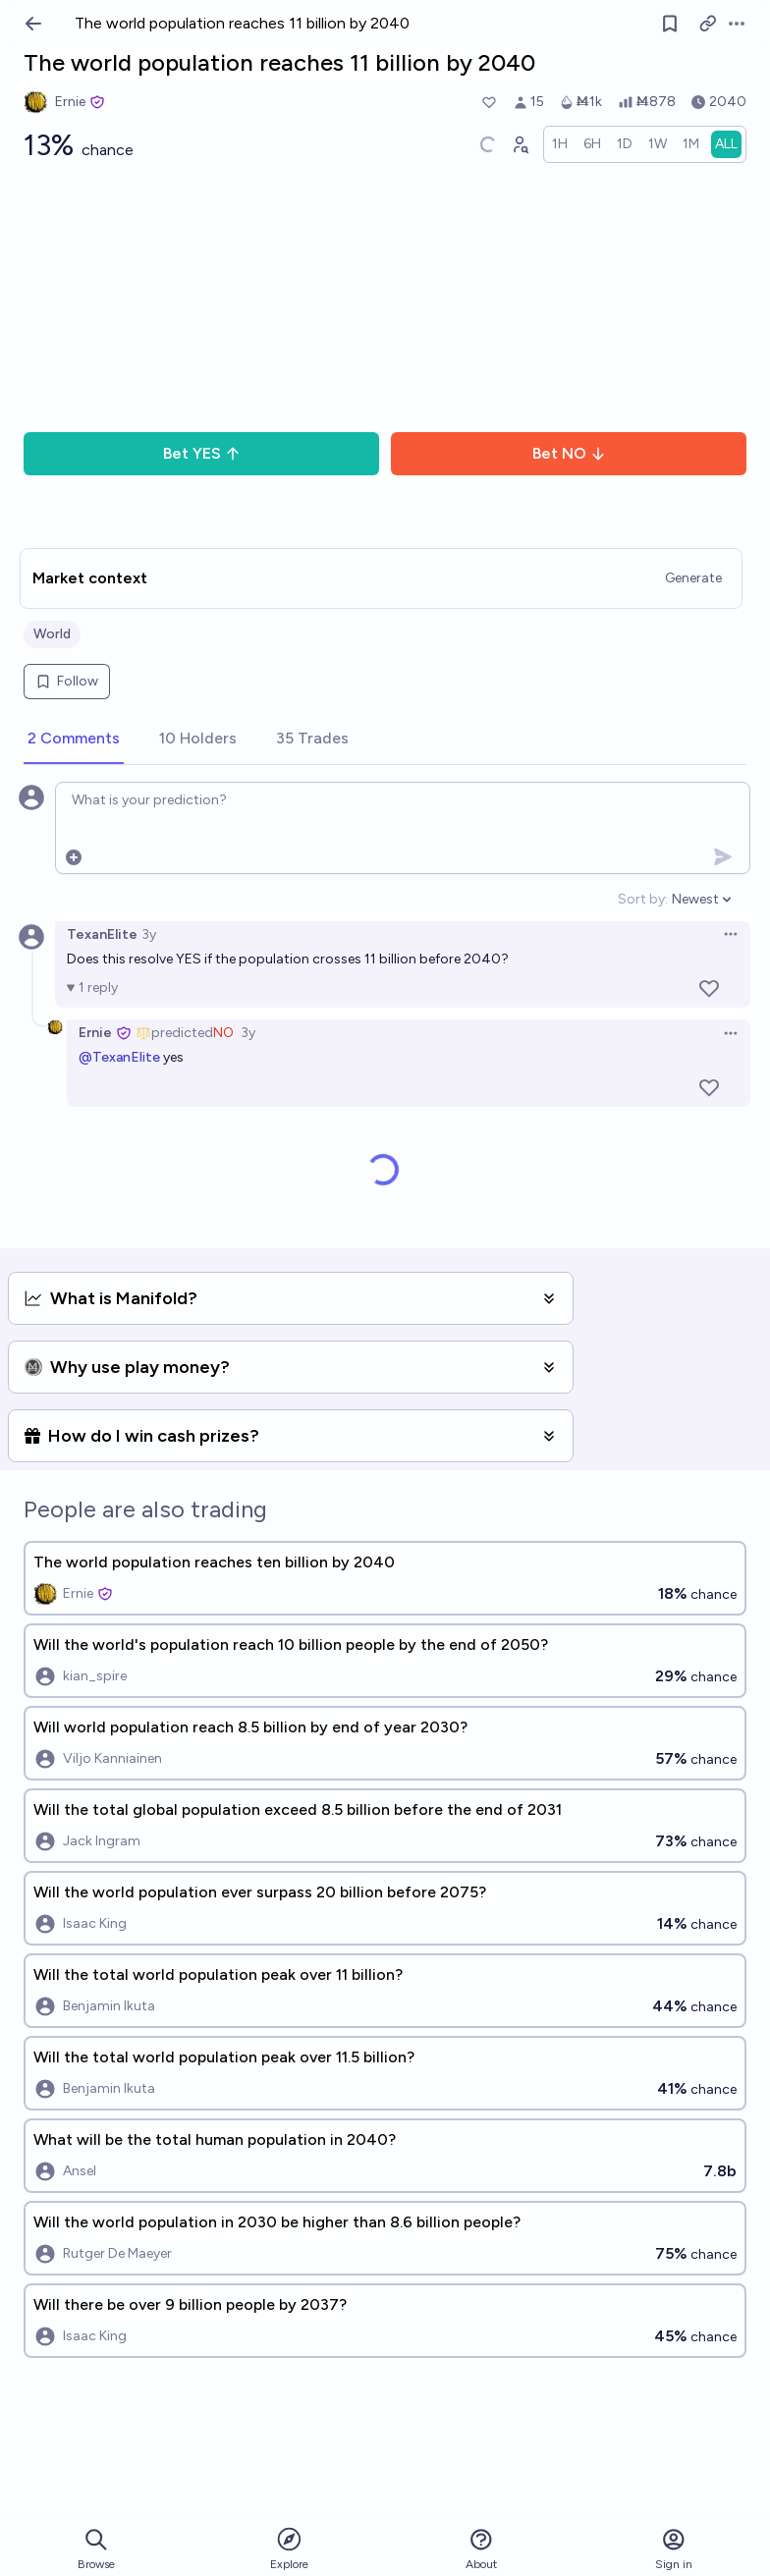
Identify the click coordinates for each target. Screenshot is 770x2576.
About (481, 2549)
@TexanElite (119, 1057)
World (52, 634)
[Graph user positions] (519, 144)
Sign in (673, 2549)
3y (148, 934)
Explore (289, 2548)
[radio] (560, 144)
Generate (693, 578)
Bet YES (202, 453)
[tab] (74, 739)
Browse (96, 2549)
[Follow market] (669, 23)
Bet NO (569, 453)
